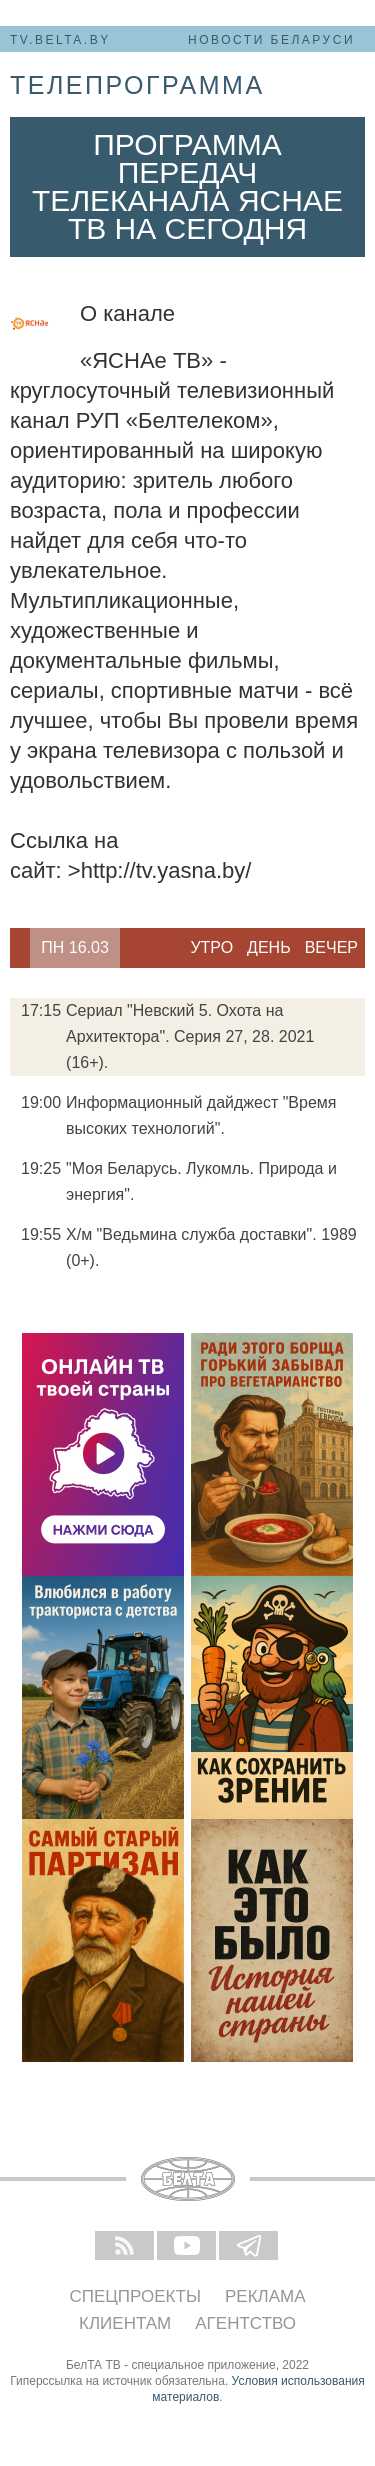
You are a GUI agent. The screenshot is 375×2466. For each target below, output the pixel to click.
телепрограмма (137, 85)
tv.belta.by (60, 40)
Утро (211, 947)
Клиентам (125, 2323)
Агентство (245, 2323)
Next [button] (130, 948)
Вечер (331, 947)
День (269, 947)
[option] (75, 948)
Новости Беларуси (271, 40)
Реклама (265, 2296)
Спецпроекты (135, 2296)
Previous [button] (20, 948)
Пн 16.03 (75, 947)
